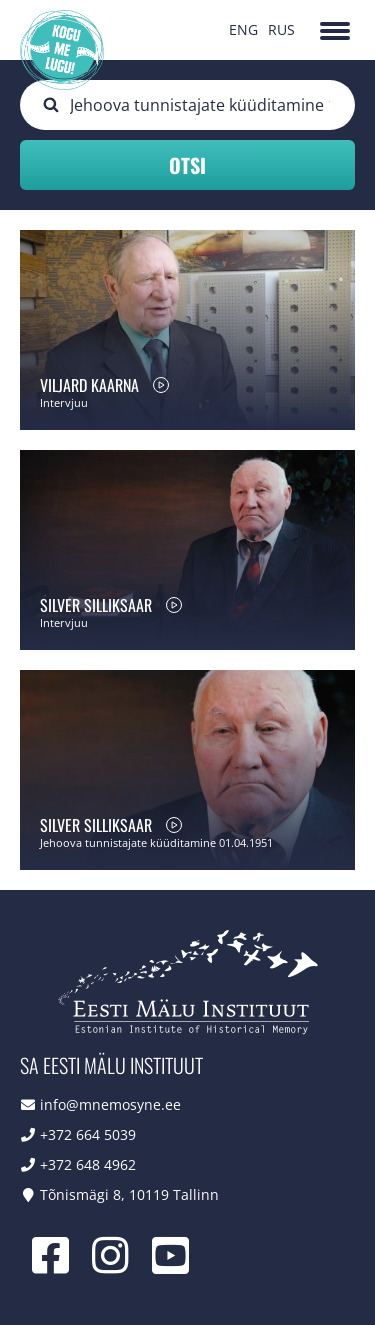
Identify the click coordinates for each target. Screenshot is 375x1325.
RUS (281, 29)
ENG (243, 29)
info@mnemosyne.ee (110, 1104)
